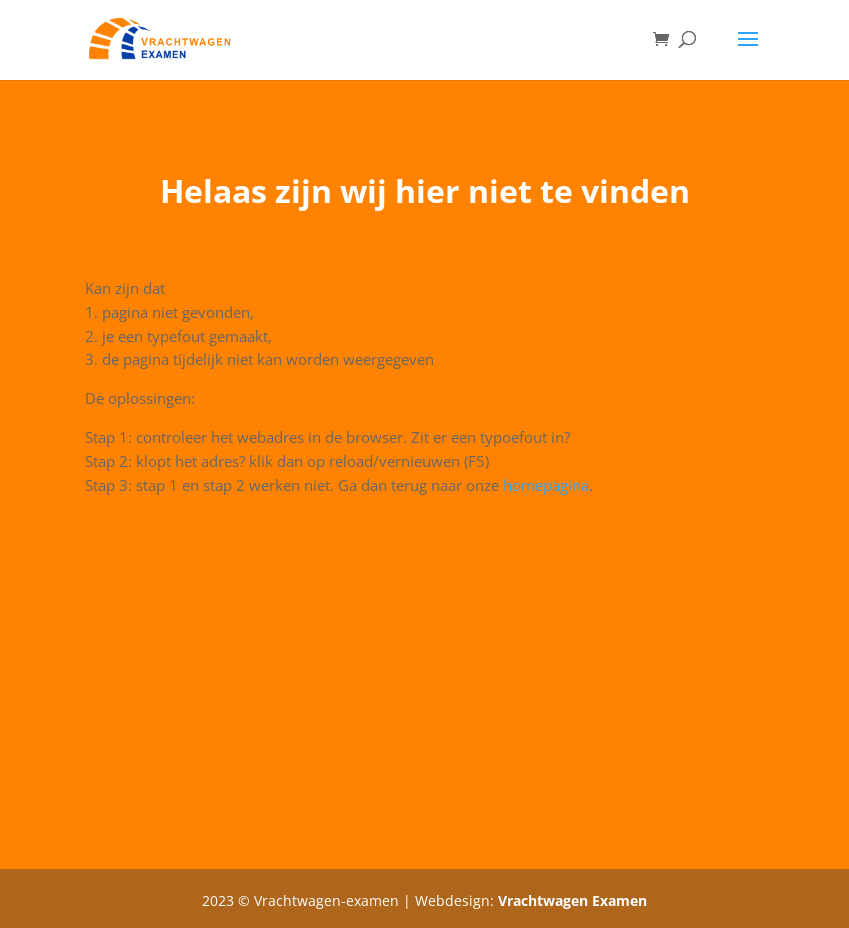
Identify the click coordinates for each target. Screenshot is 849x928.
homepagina (546, 485)
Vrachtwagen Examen (572, 900)
